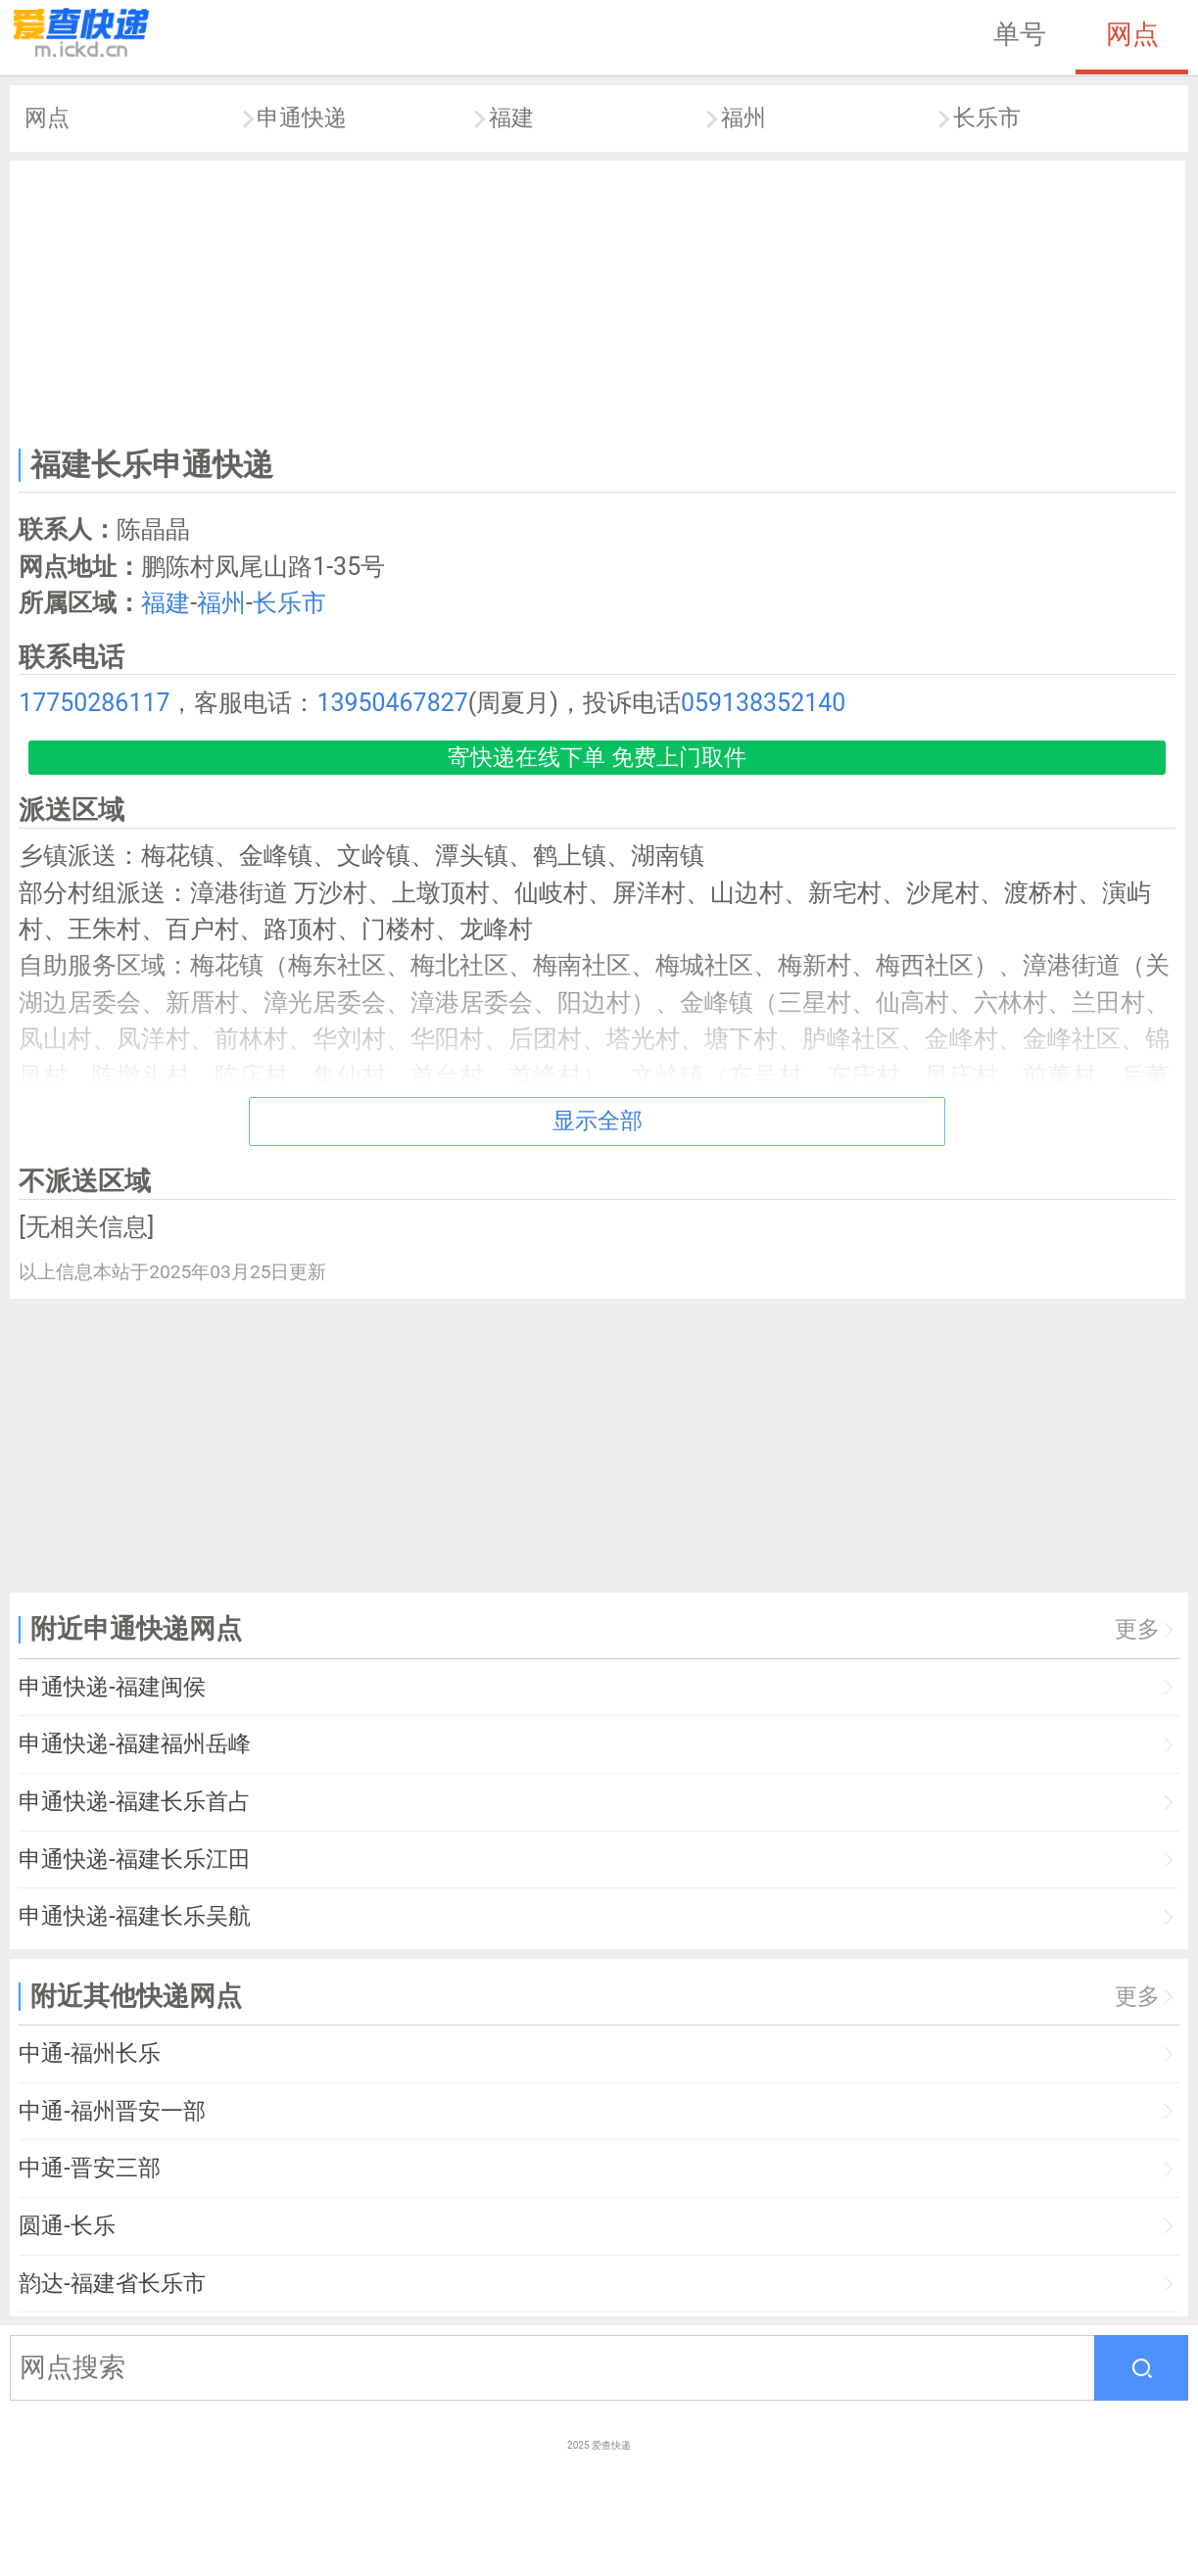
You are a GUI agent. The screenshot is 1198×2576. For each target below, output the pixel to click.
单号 (1019, 34)
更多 (1137, 1629)
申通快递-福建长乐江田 (134, 1859)
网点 (1132, 34)
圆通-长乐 (67, 2226)
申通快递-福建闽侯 (112, 1687)
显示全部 (597, 1121)
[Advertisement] (597, 300)
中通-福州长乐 (89, 2053)
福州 (743, 118)
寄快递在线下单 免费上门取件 (597, 757)
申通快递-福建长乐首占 (134, 1802)
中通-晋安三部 (89, 2168)
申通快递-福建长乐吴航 (134, 1916)
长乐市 (987, 118)
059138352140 (763, 703)
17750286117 (94, 703)
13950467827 (391, 703)
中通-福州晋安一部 (112, 2111)
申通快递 (302, 118)
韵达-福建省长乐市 (112, 2283)
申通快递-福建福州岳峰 (134, 1744)
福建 (511, 118)
